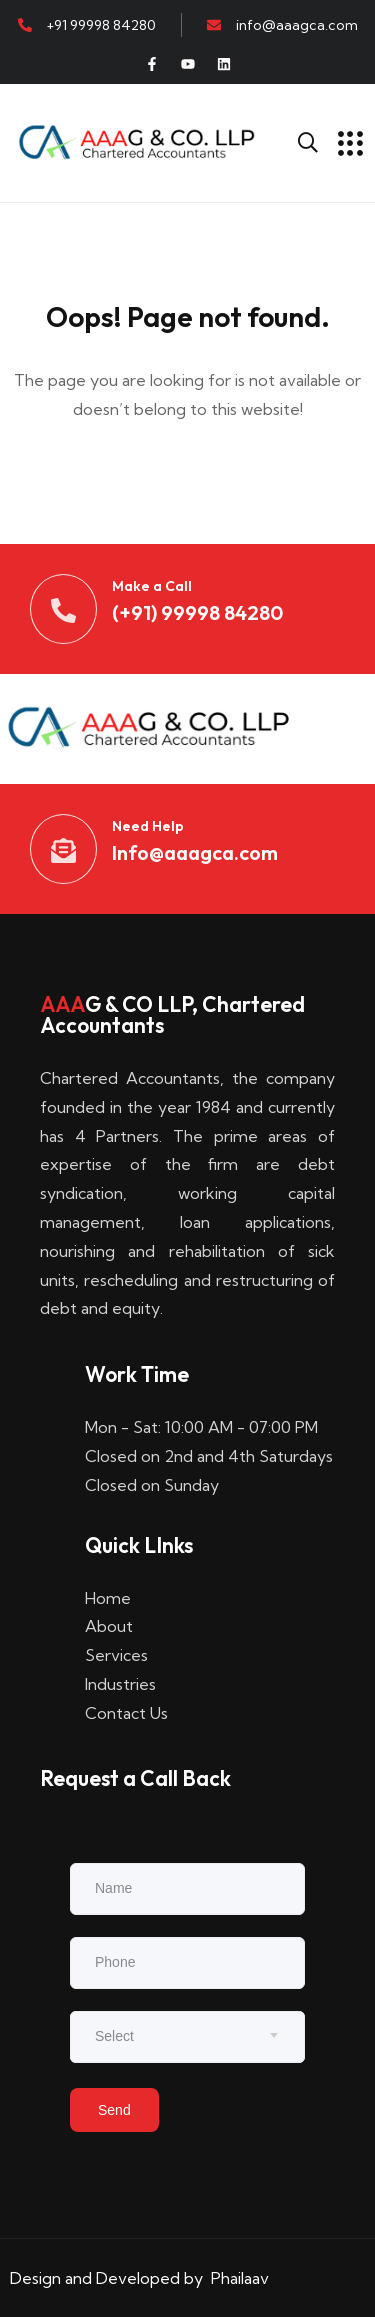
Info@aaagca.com (195, 852)
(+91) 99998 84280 (197, 612)
